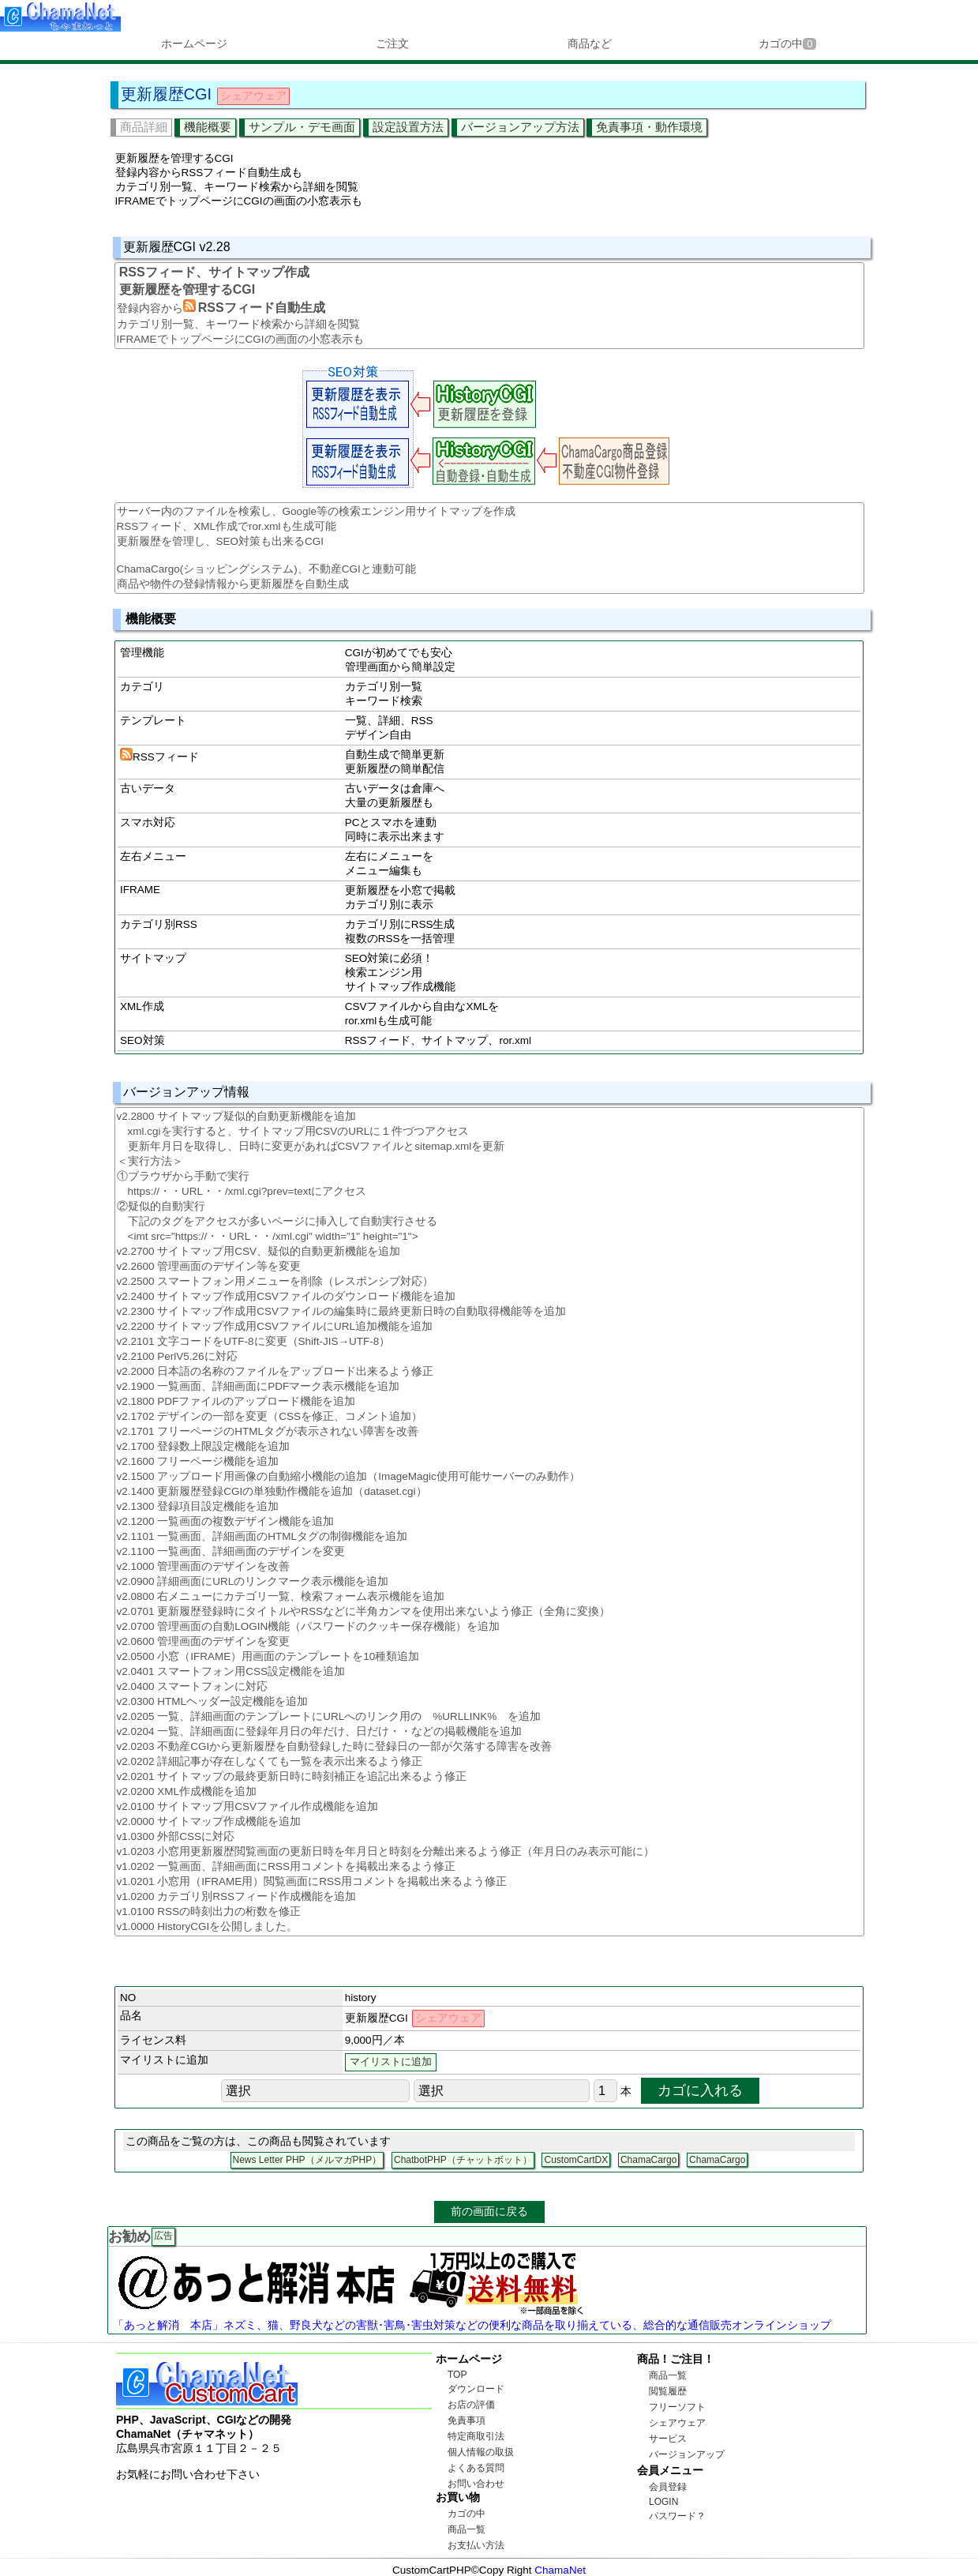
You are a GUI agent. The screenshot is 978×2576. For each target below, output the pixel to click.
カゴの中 (787, 43)
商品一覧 (466, 2529)
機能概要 (207, 126)
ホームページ (194, 43)
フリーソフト (677, 2407)
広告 (163, 2235)
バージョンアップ (687, 2454)
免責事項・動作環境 (649, 126)
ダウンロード (476, 2388)
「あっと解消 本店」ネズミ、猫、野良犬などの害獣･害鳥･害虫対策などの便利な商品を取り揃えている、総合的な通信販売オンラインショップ (472, 2325)
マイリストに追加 (391, 2061)
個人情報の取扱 (481, 2452)
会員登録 (668, 2486)
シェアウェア (677, 2422)
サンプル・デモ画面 (302, 126)
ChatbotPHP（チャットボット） (463, 2159)
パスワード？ (677, 2516)
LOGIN (663, 2501)
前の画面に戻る (489, 2211)
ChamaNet (560, 2570)
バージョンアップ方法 (520, 126)
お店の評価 (471, 2404)
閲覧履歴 (668, 2391)
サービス (668, 2438)
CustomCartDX (576, 2159)
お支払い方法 (476, 2545)
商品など (590, 43)
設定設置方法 (408, 126)
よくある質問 (476, 2467)
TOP (457, 2374)
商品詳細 (143, 126)
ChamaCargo (648, 2159)
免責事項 (466, 2420)
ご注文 (392, 43)
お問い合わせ (476, 2483)
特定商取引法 (476, 2436)
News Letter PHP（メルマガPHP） (307, 2159)
